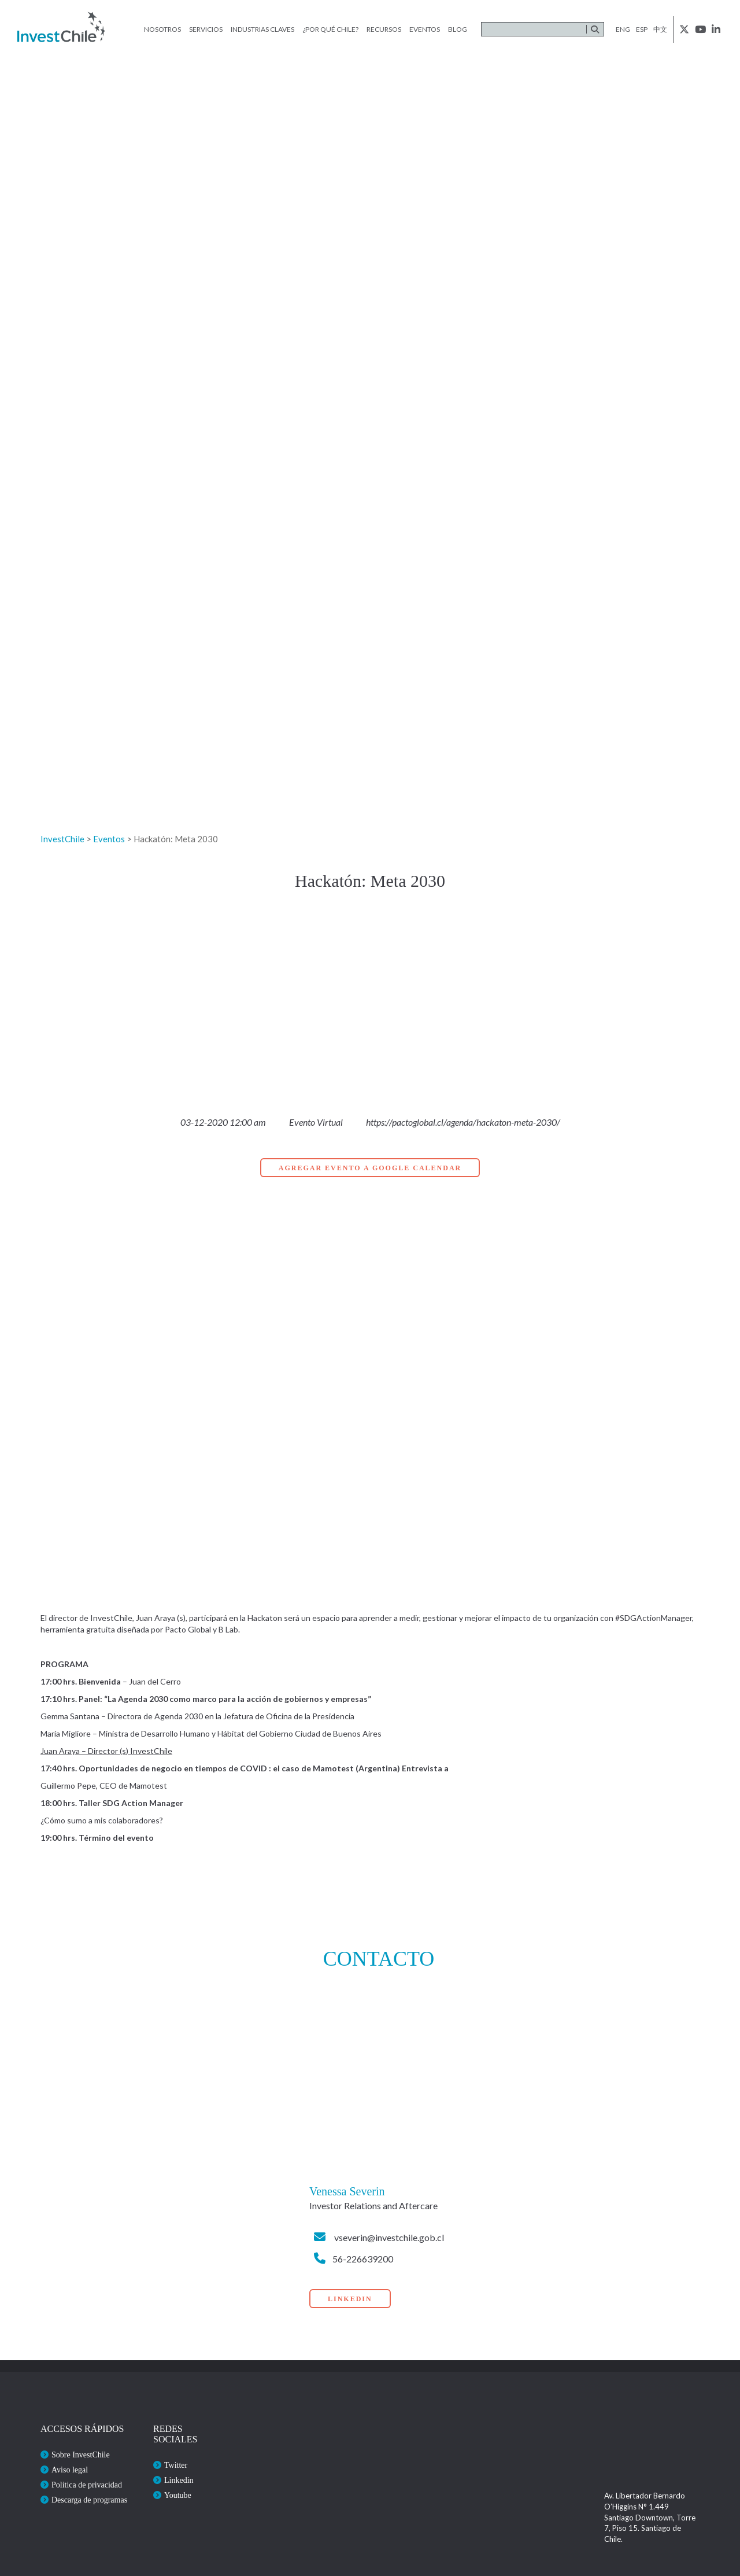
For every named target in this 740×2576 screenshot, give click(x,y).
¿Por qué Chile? (330, 29)
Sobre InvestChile (80, 2454)
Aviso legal (69, 2470)
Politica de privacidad (86, 2485)
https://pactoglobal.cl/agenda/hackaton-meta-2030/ (463, 1121)
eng (623, 29)
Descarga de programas (89, 2500)
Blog (457, 29)
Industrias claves (262, 29)
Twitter (175, 2465)
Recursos (384, 29)
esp (642, 29)
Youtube (177, 2495)
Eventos (424, 29)
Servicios (206, 29)
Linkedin (179, 2480)
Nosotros (162, 29)
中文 (660, 29)
